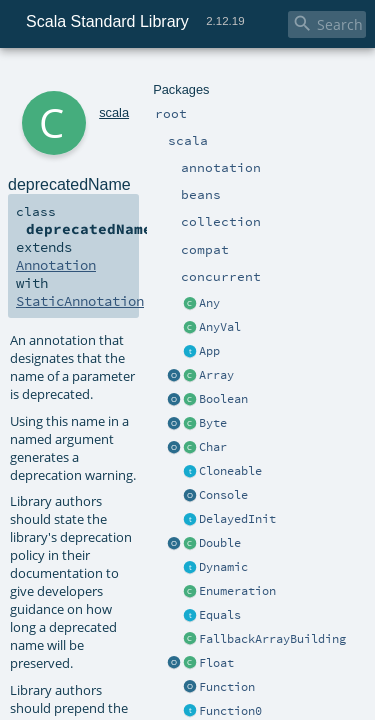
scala (87, 77)
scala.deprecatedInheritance (235, 702)
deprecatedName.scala (219, 638)
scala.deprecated (201, 684)
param (182, 615)
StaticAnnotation (72, 200)
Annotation (266, 182)
